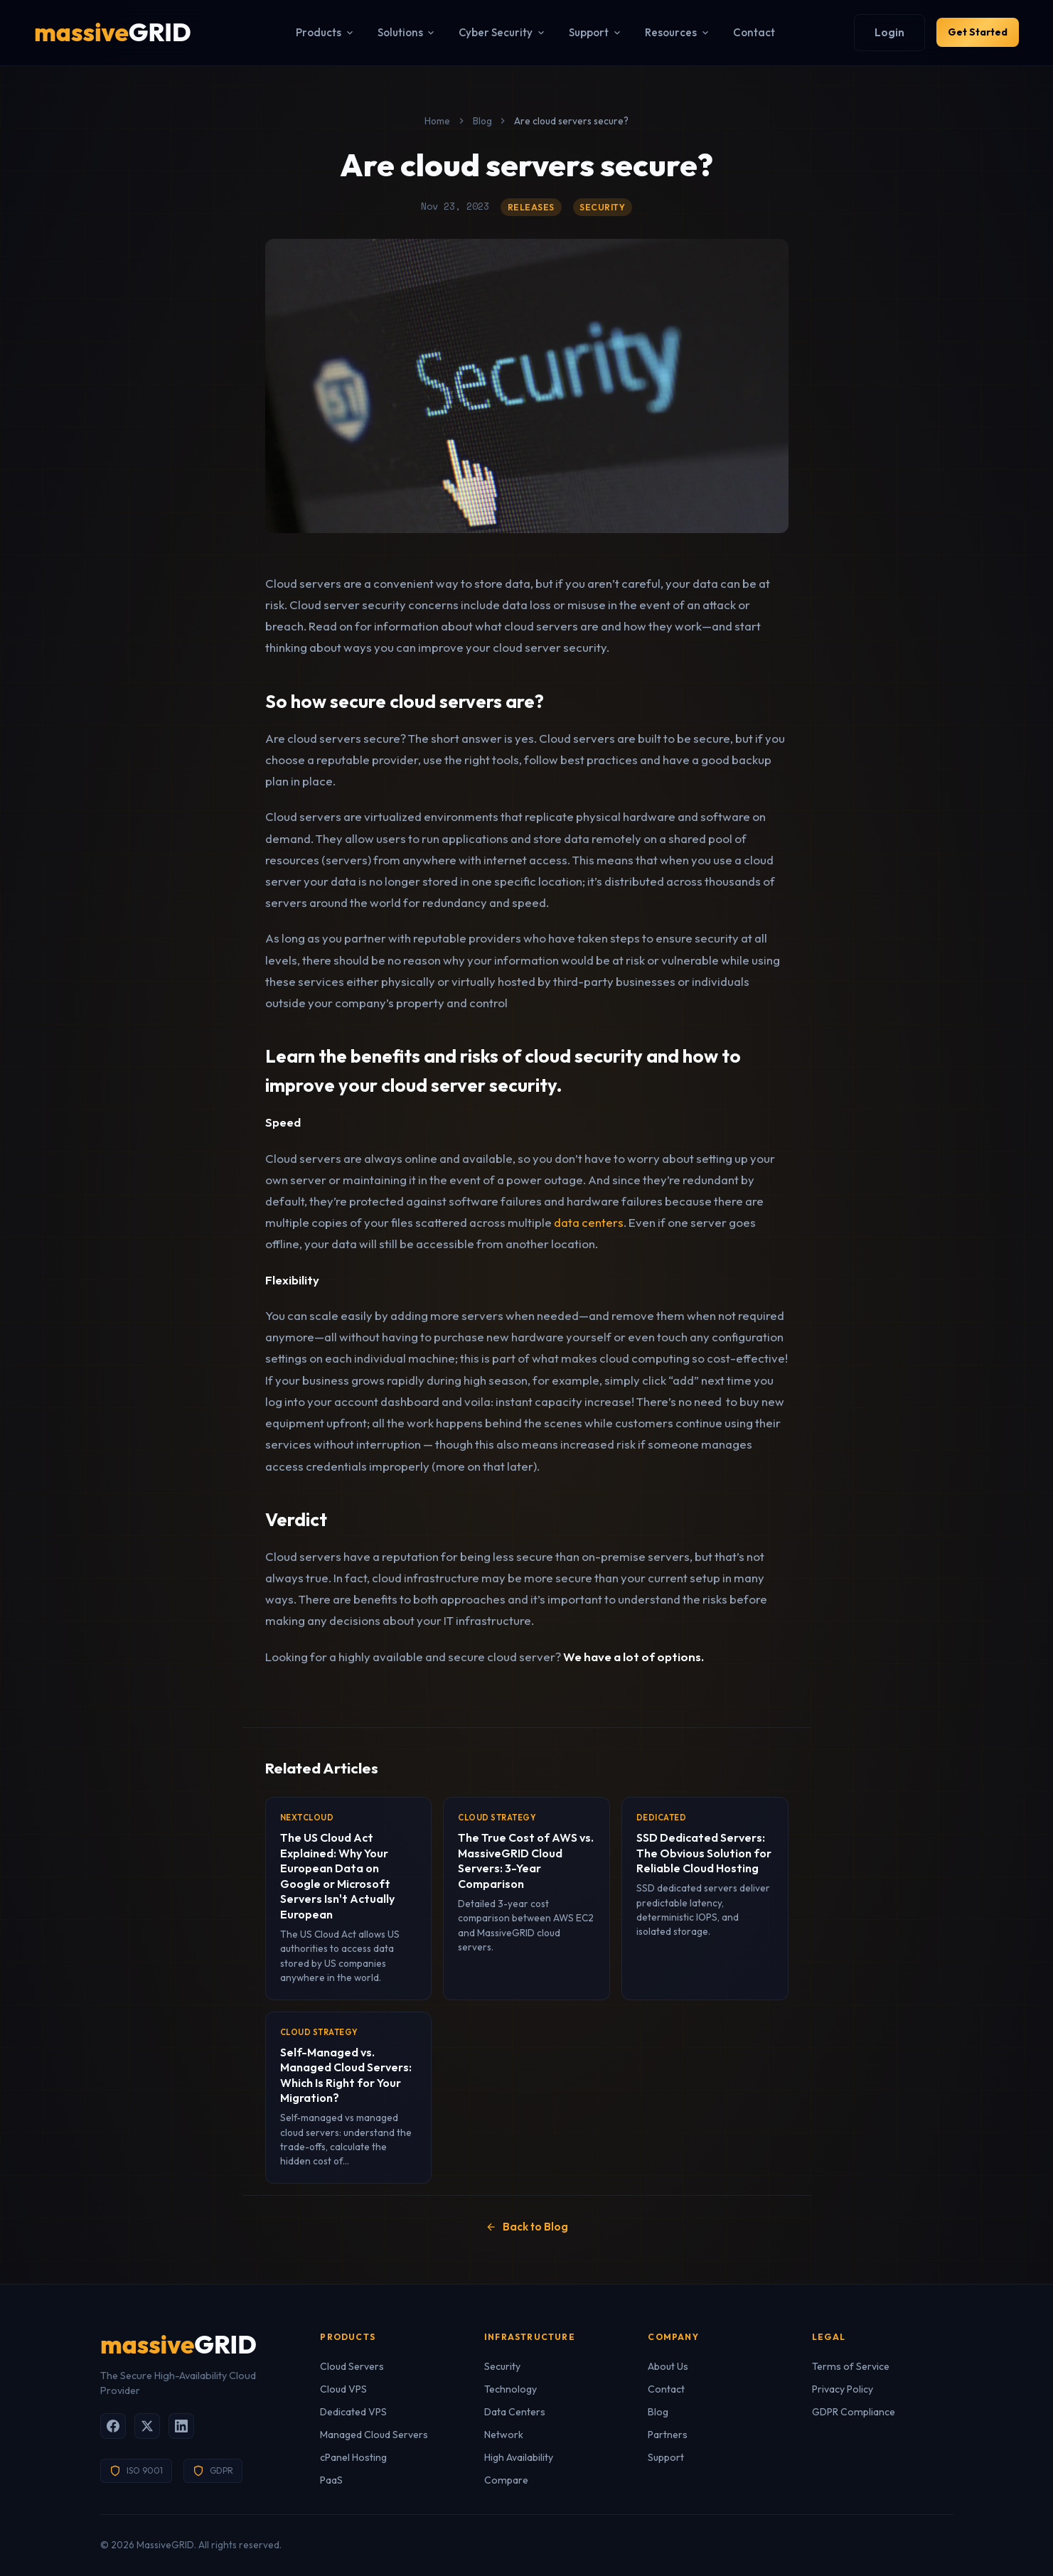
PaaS (331, 2480)
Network (503, 2434)
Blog (482, 120)
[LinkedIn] (181, 2426)
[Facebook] (113, 2426)
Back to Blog (527, 2226)
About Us (668, 2366)
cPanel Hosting (353, 2457)
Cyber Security (491, 32)
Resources (666, 32)
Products (313, 32)
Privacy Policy (842, 2389)
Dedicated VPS (353, 2411)
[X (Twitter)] (147, 2426)
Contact (743, 32)
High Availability (518, 2457)
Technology (510, 2389)
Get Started (966, 32)
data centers (589, 1222)
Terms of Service (850, 2366)
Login (867, 32)
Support (584, 32)
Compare (506, 2480)
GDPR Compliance (853, 2411)
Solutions (395, 32)
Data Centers (514, 2411)
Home (437, 120)
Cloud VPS (343, 2389)
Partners (668, 2434)
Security (502, 2366)
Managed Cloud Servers (374, 2434)
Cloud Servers (352, 2366)
